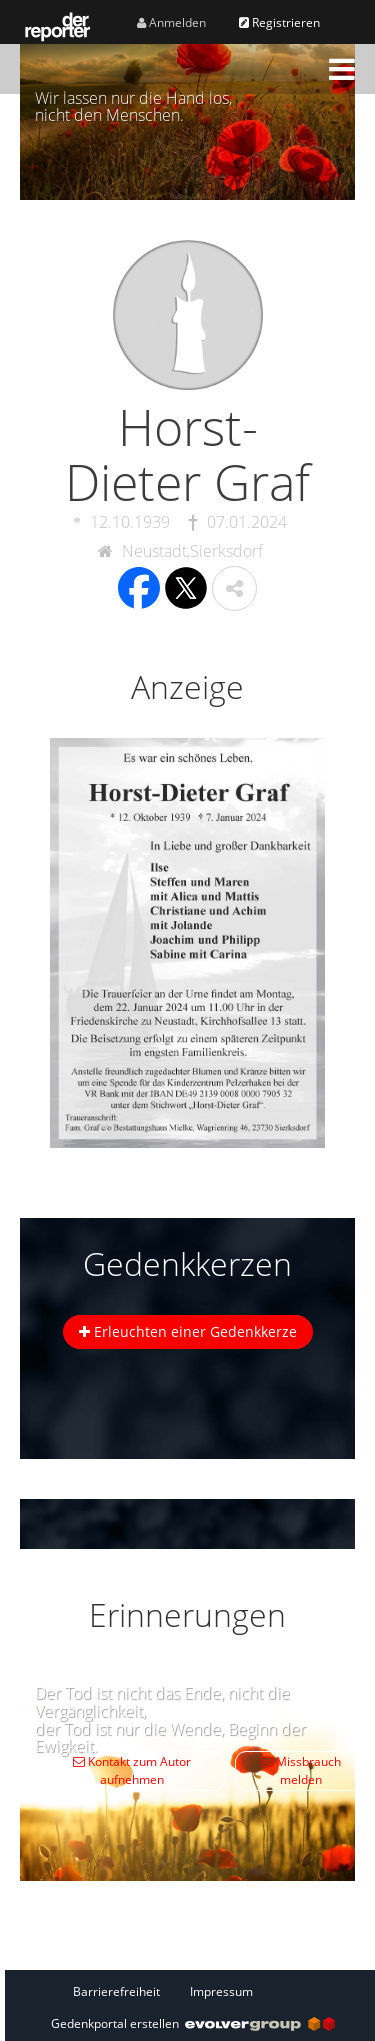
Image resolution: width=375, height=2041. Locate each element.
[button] (342, 69)
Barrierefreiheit (116, 1991)
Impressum (221, 1991)
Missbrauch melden (301, 1770)
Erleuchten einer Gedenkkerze (188, 1331)
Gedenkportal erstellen (193, 2023)
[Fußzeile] (193, 1991)
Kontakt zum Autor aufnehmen (132, 1770)
